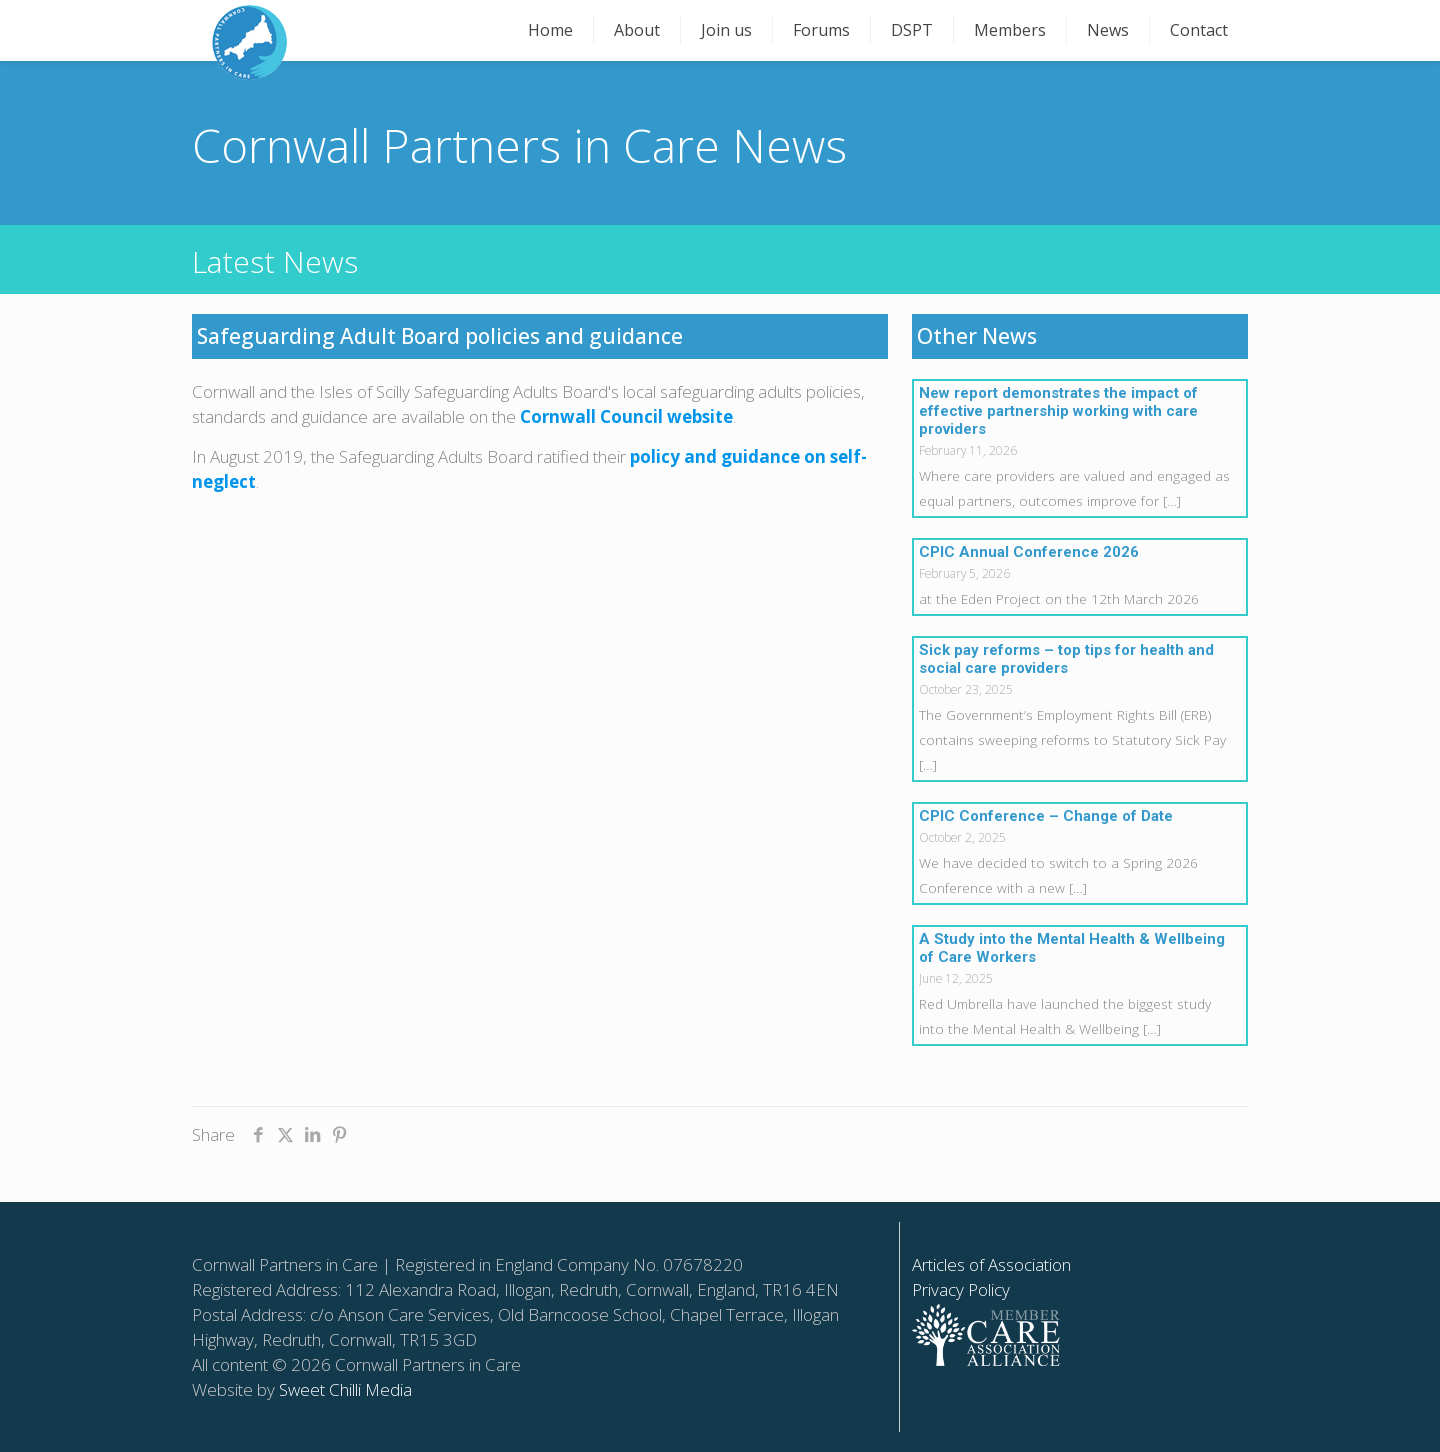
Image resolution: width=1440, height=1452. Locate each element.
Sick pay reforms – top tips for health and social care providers (1066, 659)
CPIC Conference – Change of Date (1046, 816)
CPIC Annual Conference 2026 (1029, 552)
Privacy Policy (961, 1289)
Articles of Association (991, 1264)
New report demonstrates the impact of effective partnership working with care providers (1058, 411)
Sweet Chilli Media (345, 1389)
